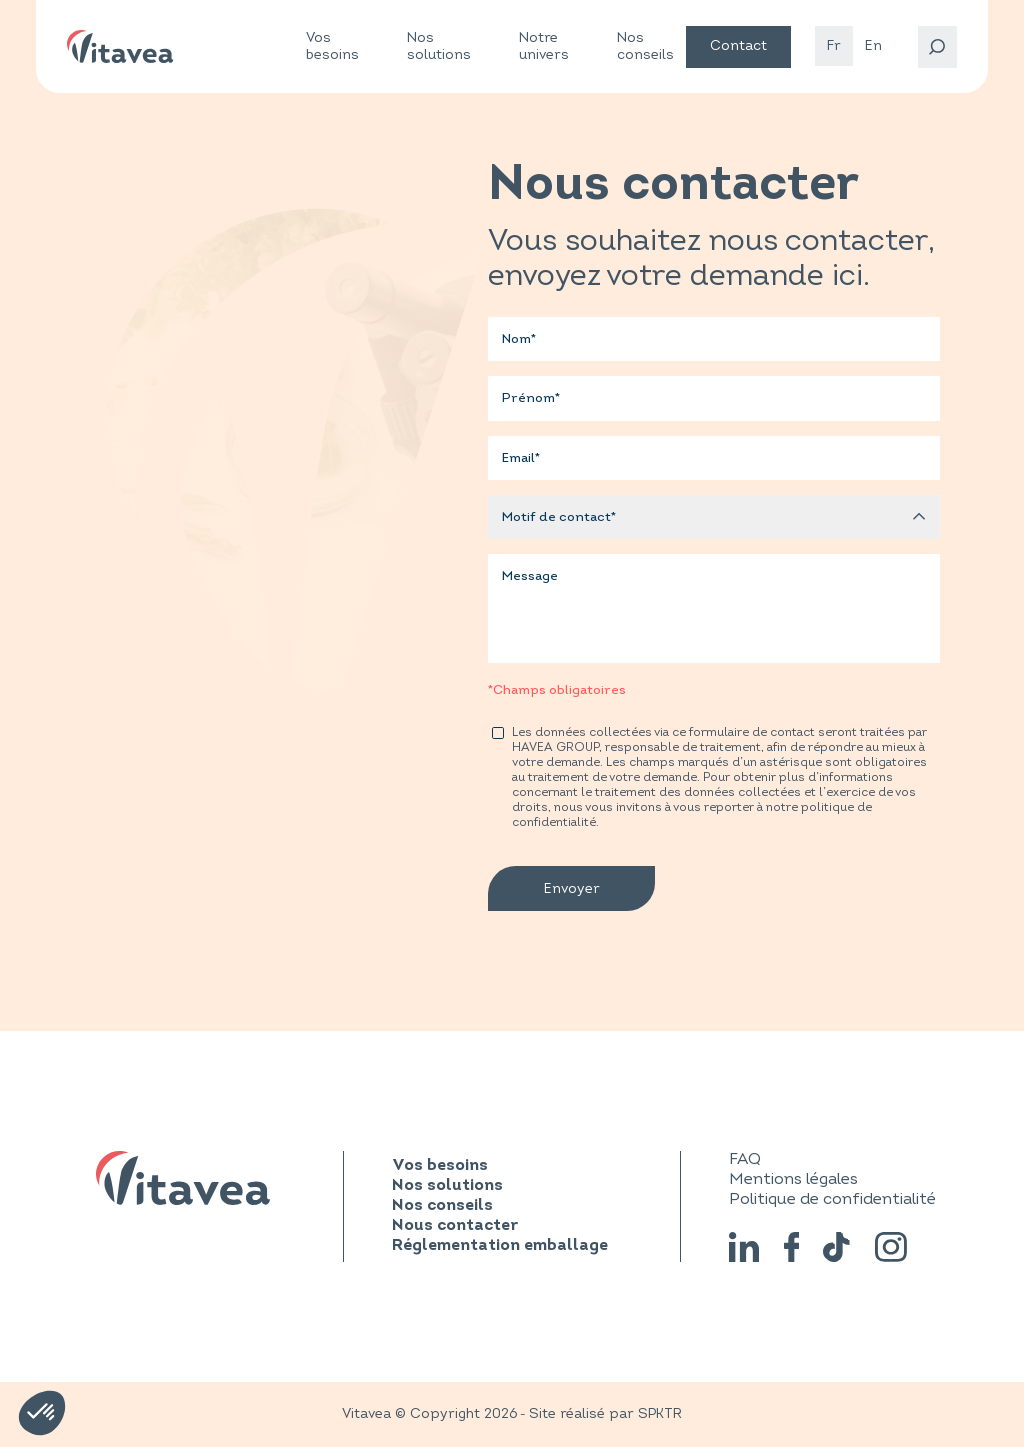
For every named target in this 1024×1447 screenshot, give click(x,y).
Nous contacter (455, 1226)
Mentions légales (793, 1179)
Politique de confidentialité (832, 1199)
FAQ (745, 1159)
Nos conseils (645, 46)
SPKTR (660, 1413)
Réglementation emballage (500, 1246)
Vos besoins (332, 46)
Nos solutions (439, 46)
